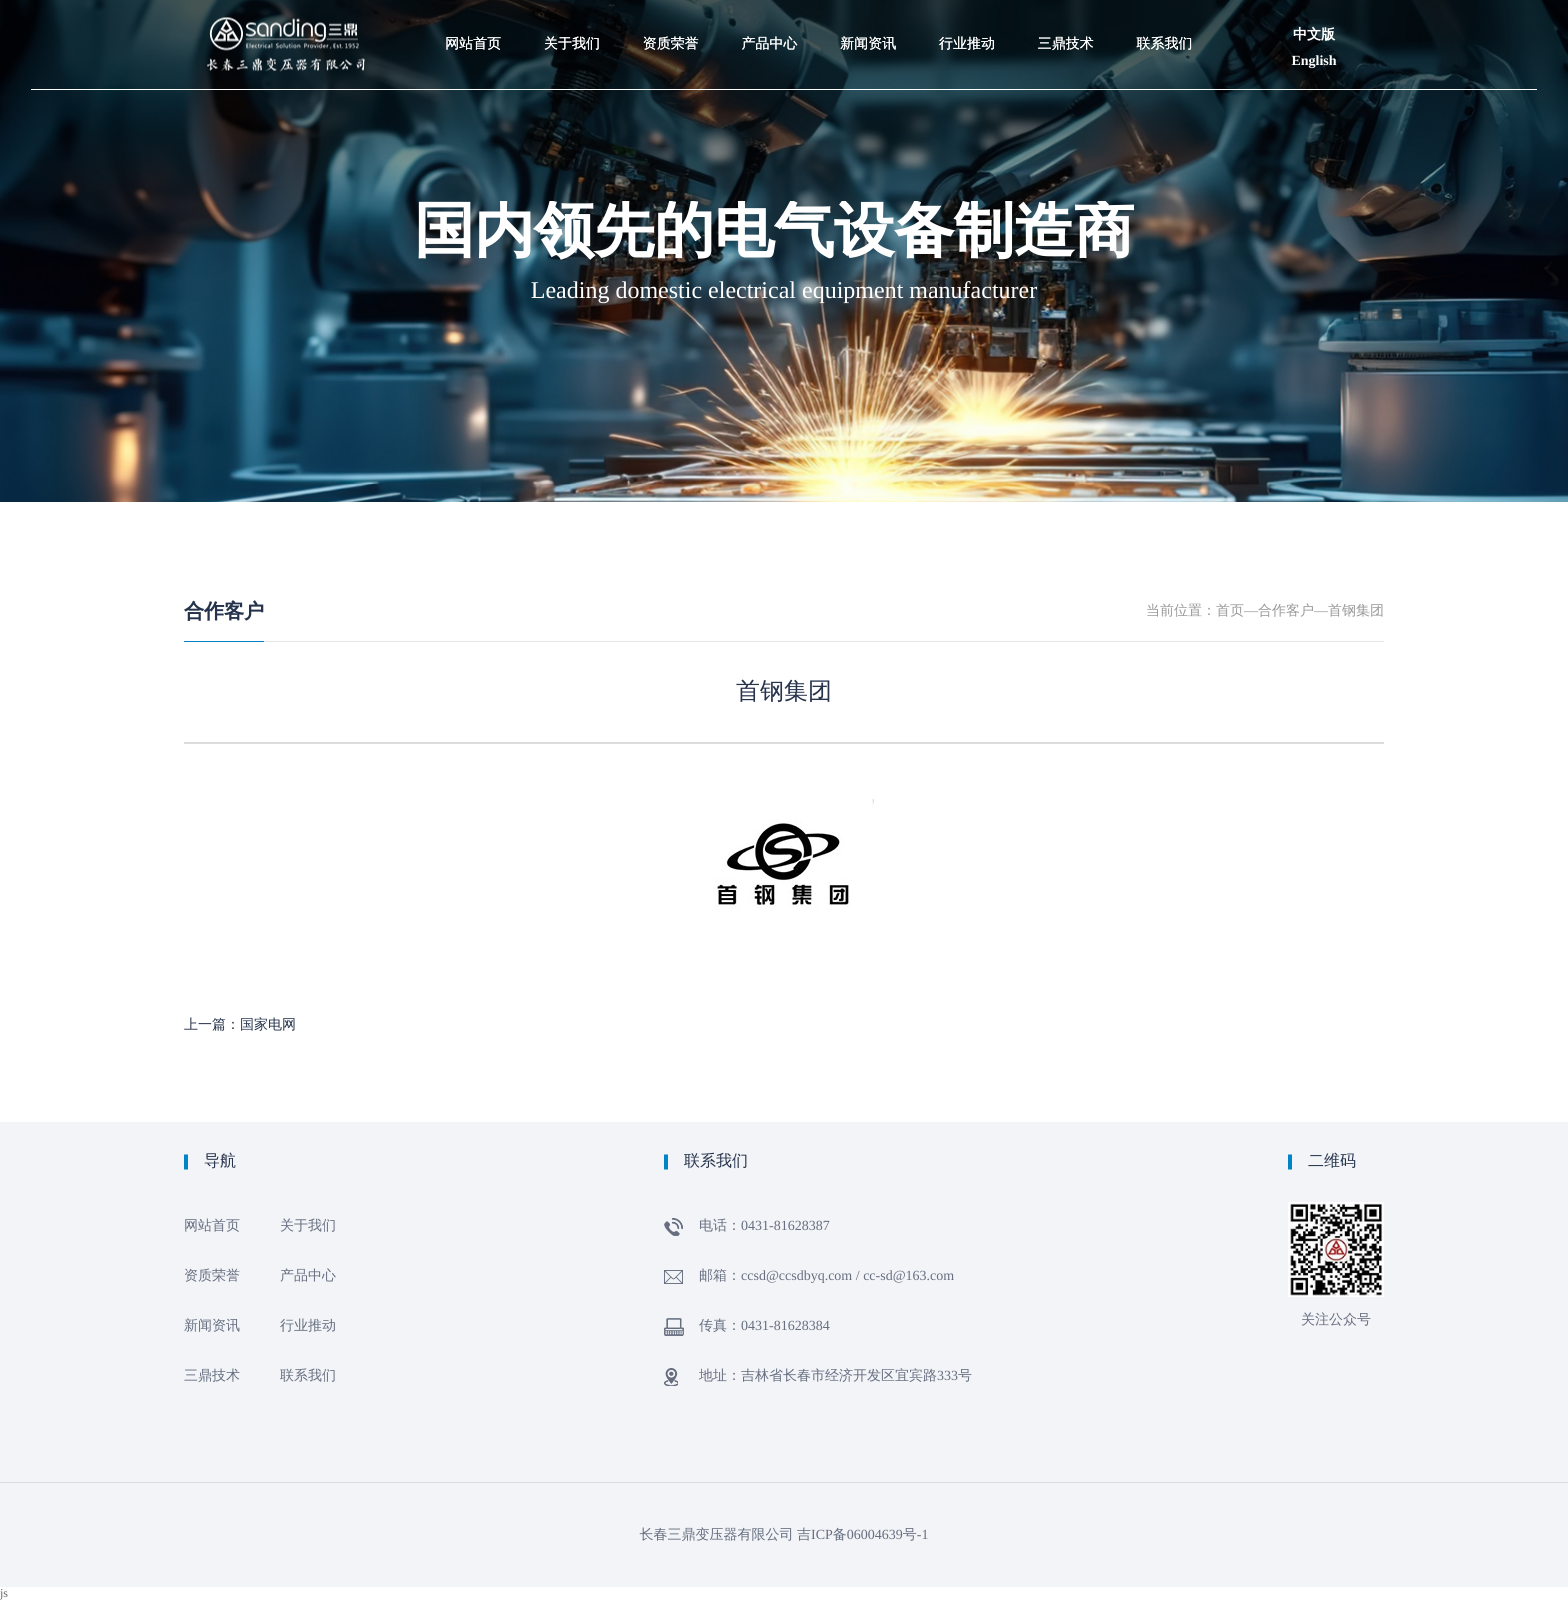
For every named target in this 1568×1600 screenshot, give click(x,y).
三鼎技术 (212, 1376)
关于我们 (308, 1226)
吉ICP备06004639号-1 (862, 1535)
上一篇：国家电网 (240, 1025)
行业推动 (308, 1326)
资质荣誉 (212, 1276)
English (1313, 61)
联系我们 (308, 1376)
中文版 (1314, 35)
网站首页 (212, 1226)
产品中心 (308, 1276)
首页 (1230, 611)
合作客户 (224, 612)
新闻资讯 (212, 1326)
